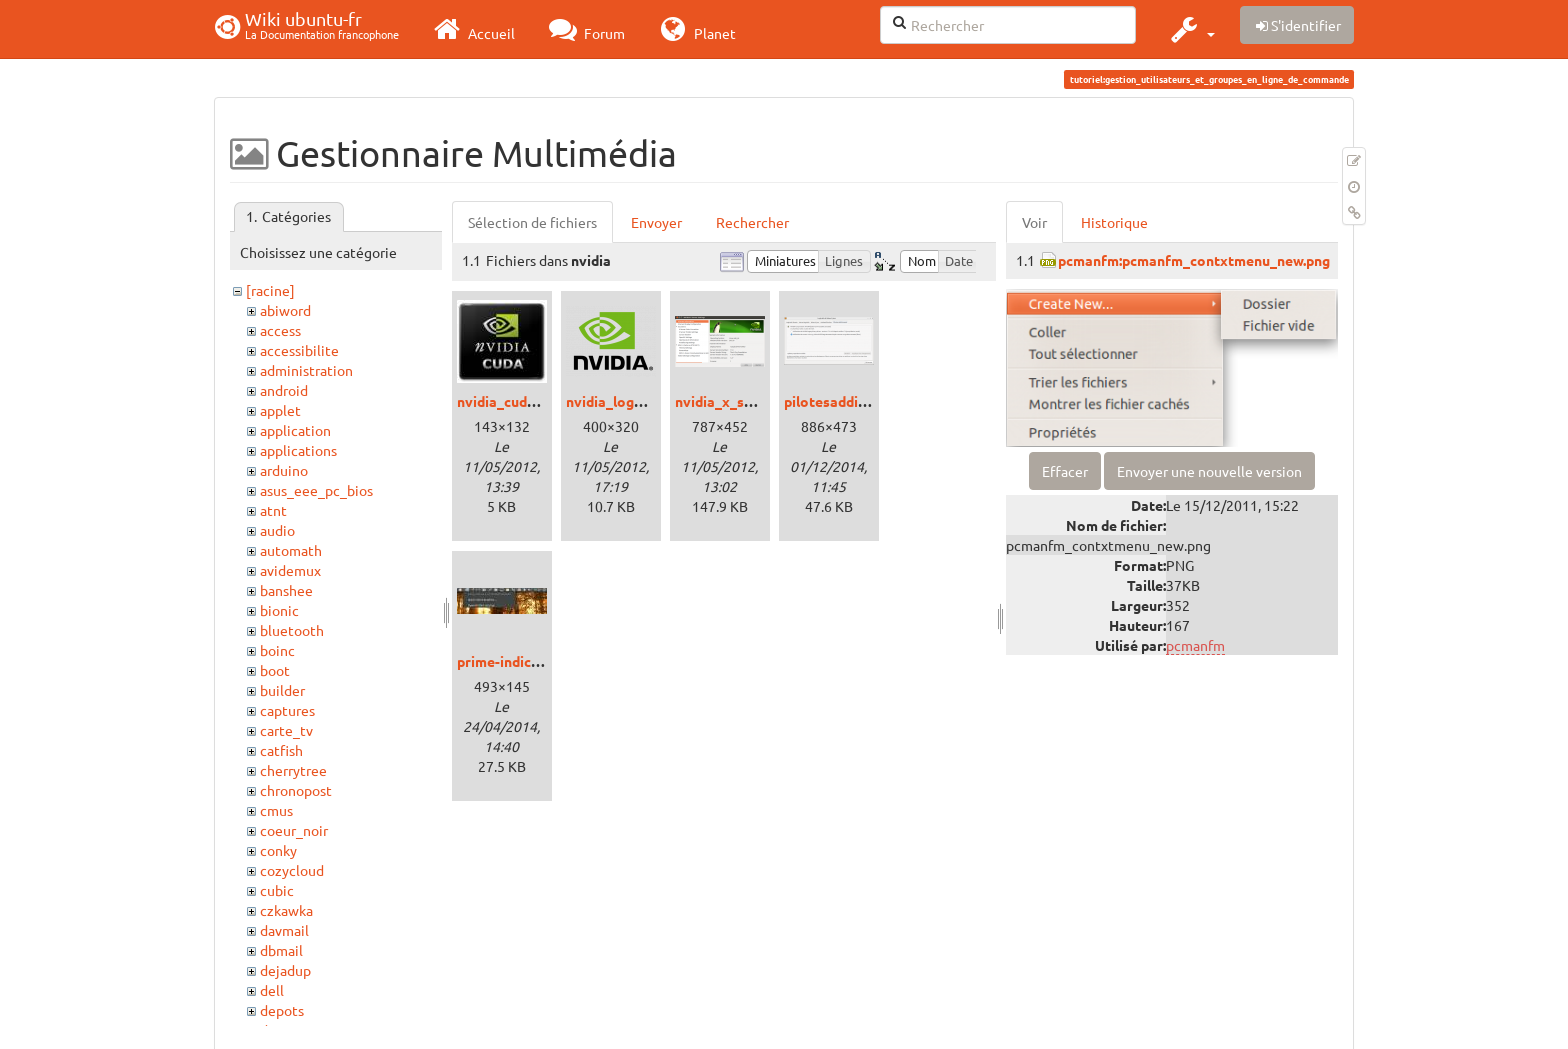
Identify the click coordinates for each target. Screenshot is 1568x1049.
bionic (279, 610)
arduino (284, 470)
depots (282, 1010)
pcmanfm (1195, 645)
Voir (1034, 222)
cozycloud (292, 870)
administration (306, 370)
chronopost (296, 790)
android (284, 390)
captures (287, 710)
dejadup (285, 970)
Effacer (1065, 471)
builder (282, 690)
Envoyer (656, 222)
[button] (1190, 29)
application (295, 430)
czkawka (286, 910)
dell (272, 990)
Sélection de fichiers (532, 222)
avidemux (290, 570)
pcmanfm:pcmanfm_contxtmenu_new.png (1194, 260)
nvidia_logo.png (618, 401)
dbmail (281, 950)
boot (275, 670)
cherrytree (293, 770)
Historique (1114, 222)
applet (280, 410)
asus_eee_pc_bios (316, 490)
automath (291, 550)
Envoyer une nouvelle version (1209, 471)
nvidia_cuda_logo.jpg (526, 401)
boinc (277, 650)
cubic (277, 890)
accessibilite (299, 350)
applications (298, 450)
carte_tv (286, 730)
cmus (276, 810)
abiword (285, 310)
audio (277, 530)
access (280, 330)
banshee (286, 590)
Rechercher (752, 222)
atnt (273, 510)
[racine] (270, 290)
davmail (284, 930)
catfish (281, 750)
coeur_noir (294, 830)
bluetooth (292, 630)
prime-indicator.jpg (519, 661)
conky (278, 850)
